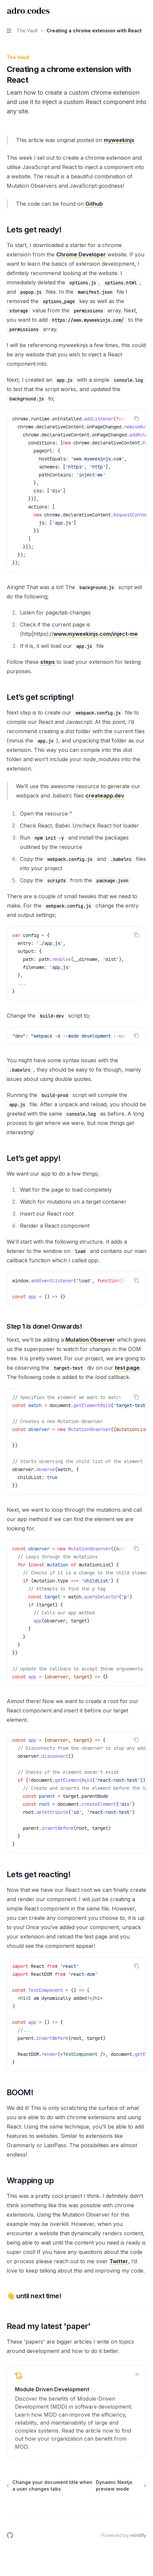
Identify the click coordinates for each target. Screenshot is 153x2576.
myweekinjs (119, 140)
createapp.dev (104, 795)
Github (94, 203)
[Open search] (131, 10)
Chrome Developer (81, 254)
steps (47, 662)
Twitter (118, 2261)
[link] (76, 2411)
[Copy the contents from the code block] (136, 418)
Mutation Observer (90, 1339)
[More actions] (144, 10)
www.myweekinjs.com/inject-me (96, 633)
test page (127, 1367)
